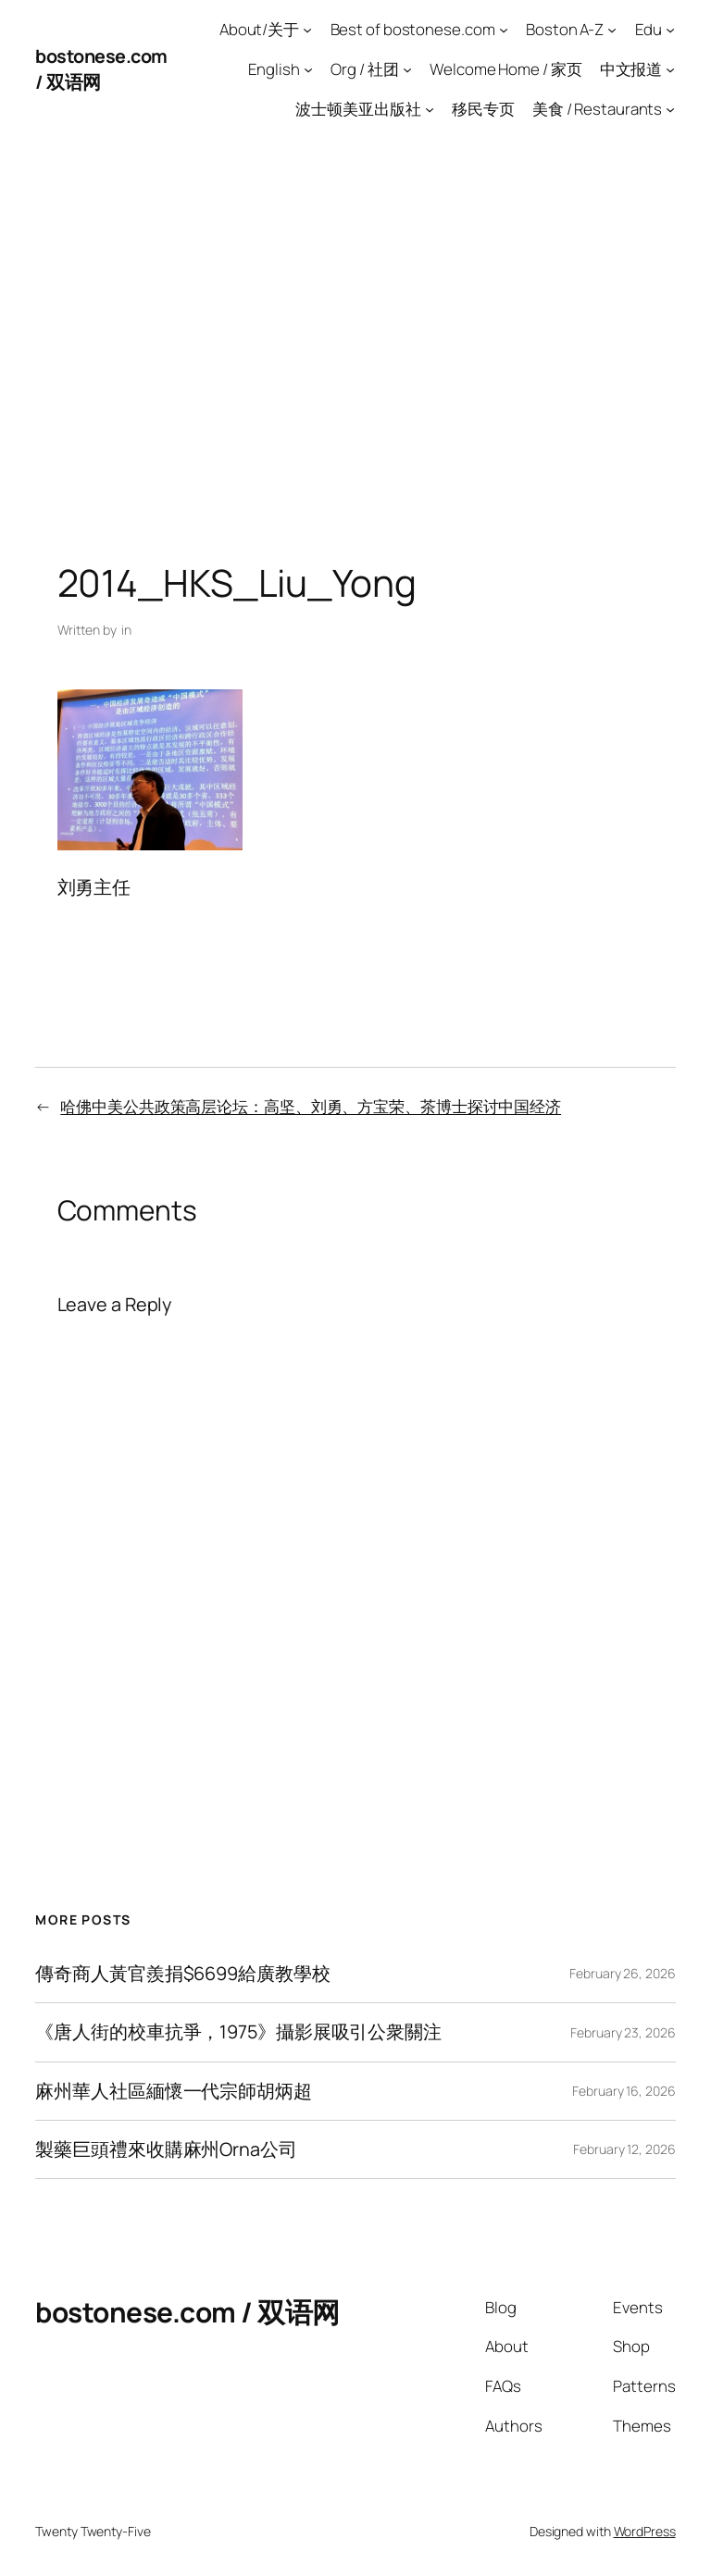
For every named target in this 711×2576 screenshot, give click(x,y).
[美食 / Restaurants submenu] (670, 108)
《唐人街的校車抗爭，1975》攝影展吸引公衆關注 (238, 2032)
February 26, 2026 (622, 1973)
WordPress (645, 2531)
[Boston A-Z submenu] (612, 29)
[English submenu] (308, 69)
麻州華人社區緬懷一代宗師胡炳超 (173, 2091)
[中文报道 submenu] (670, 69)
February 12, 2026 (624, 2149)
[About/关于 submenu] (307, 29)
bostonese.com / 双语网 (187, 2312)
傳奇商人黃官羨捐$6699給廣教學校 (182, 1973)
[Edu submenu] (670, 29)
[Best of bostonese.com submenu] (503, 29)
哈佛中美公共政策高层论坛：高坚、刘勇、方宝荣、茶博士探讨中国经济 (310, 1106)
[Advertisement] (355, 332)
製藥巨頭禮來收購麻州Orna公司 (165, 2149)
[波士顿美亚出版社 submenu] (429, 108)
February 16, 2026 (623, 2090)
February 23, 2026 (622, 2032)
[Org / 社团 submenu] (407, 69)
